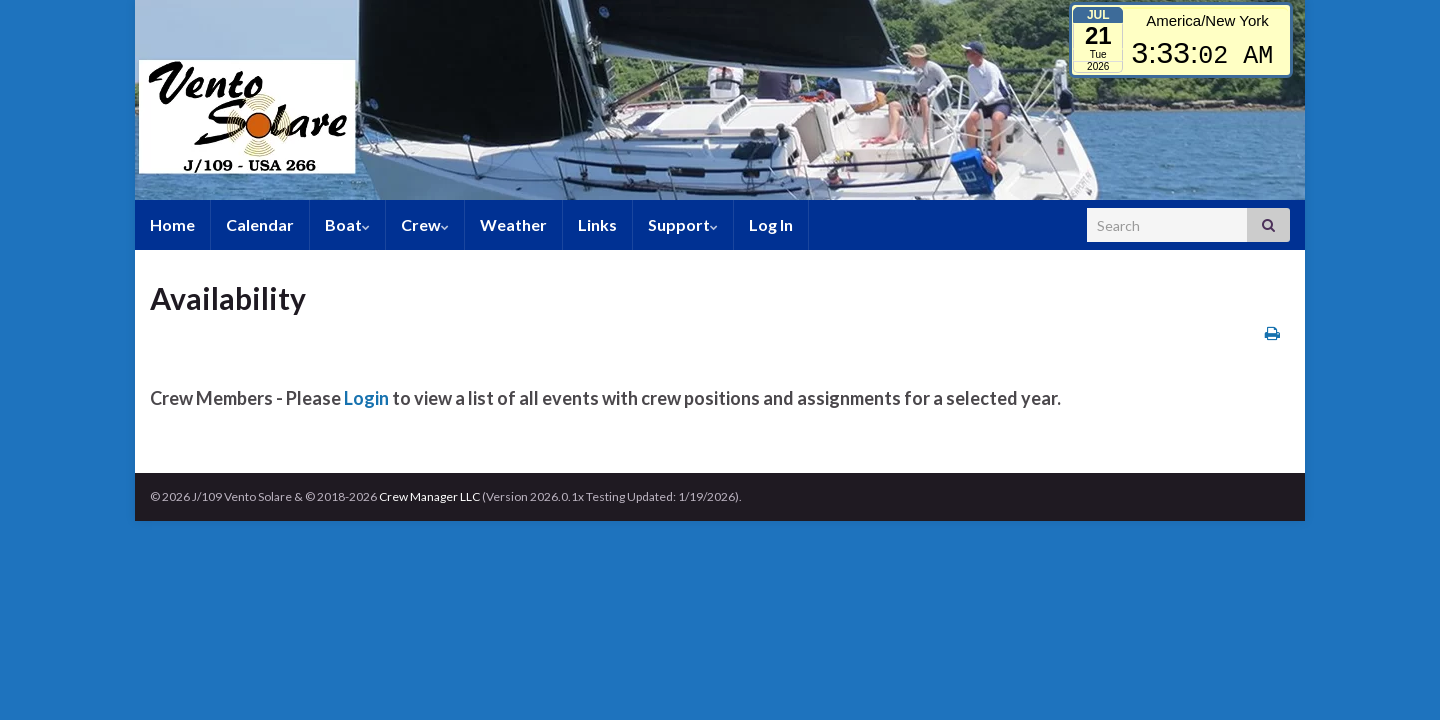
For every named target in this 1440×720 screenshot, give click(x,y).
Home (172, 224)
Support (683, 224)
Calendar (260, 224)
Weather (513, 224)
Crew (425, 224)
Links (597, 224)
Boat (347, 224)
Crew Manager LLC (429, 496)
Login (366, 398)
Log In (771, 224)
